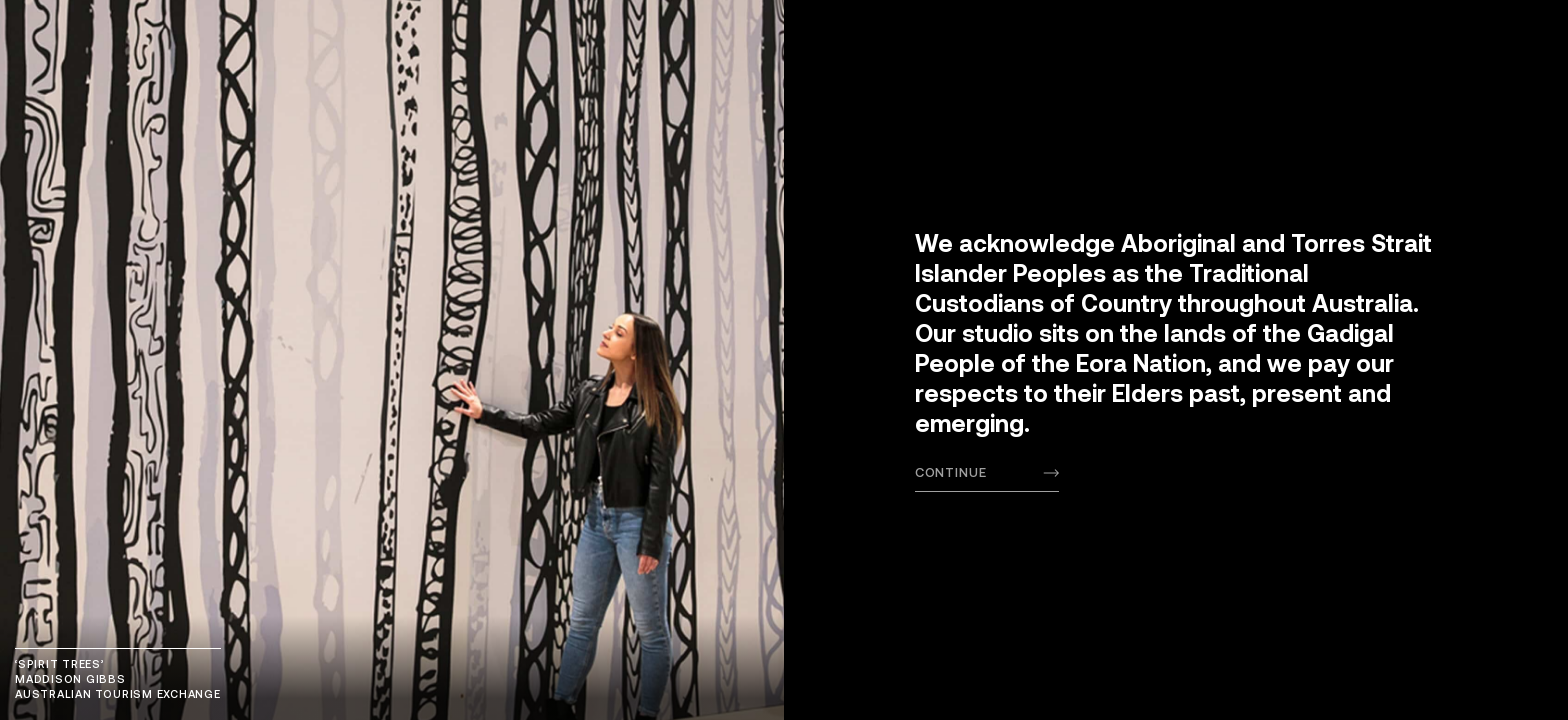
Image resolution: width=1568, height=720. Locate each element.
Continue (951, 472)
